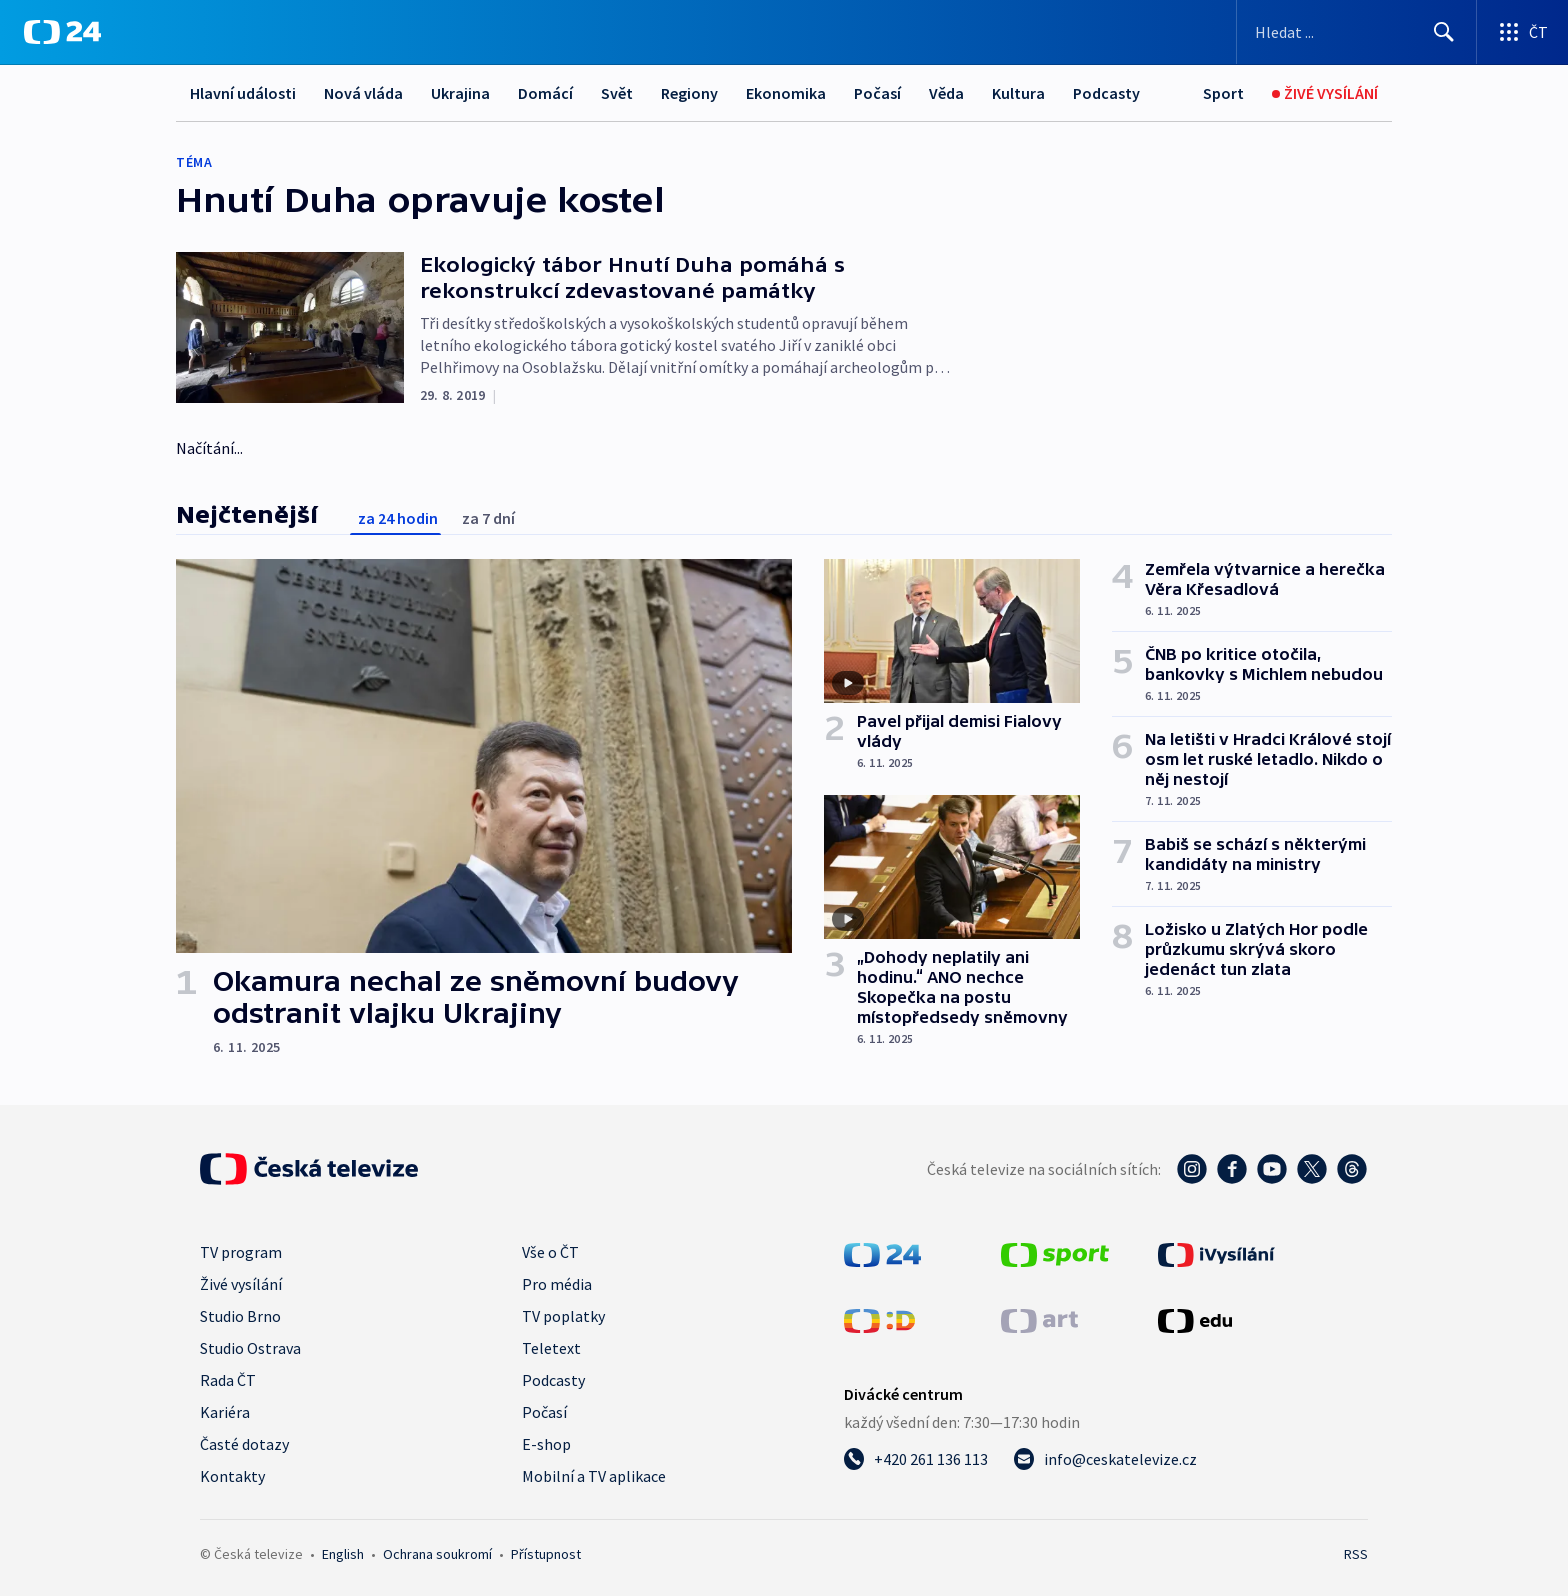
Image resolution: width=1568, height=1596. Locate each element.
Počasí (877, 93)
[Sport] (1223, 93)
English (343, 1554)
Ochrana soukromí (437, 1554)
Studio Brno (240, 1316)
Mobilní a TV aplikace (594, 1476)
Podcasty (1106, 93)
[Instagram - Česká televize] (1192, 1169)
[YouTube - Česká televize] (1272, 1169)
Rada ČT (228, 1380)
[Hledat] (1444, 32)
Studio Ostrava (250, 1348)
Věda (946, 93)
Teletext (551, 1348)
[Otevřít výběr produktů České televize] (1522, 32)
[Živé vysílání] (1325, 93)
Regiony (689, 93)
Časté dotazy (244, 1444)
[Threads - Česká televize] (1352, 1169)
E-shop (546, 1444)
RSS (1356, 1554)
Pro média (557, 1284)
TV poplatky (563, 1316)
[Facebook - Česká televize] (1232, 1169)
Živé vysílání (241, 1284)
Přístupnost (546, 1554)
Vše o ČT (550, 1252)
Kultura (1018, 93)
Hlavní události (243, 93)
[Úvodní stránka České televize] (309, 1169)
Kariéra (225, 1412)
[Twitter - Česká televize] (1312, 1169)
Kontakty (232, 1476)
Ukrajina (460, 93)
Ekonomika (786, 93)
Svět (617, 93)
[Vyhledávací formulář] (1356, 32)
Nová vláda (363, 93)
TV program (241, 1252)
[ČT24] (62, 32)
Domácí (545, 93)
